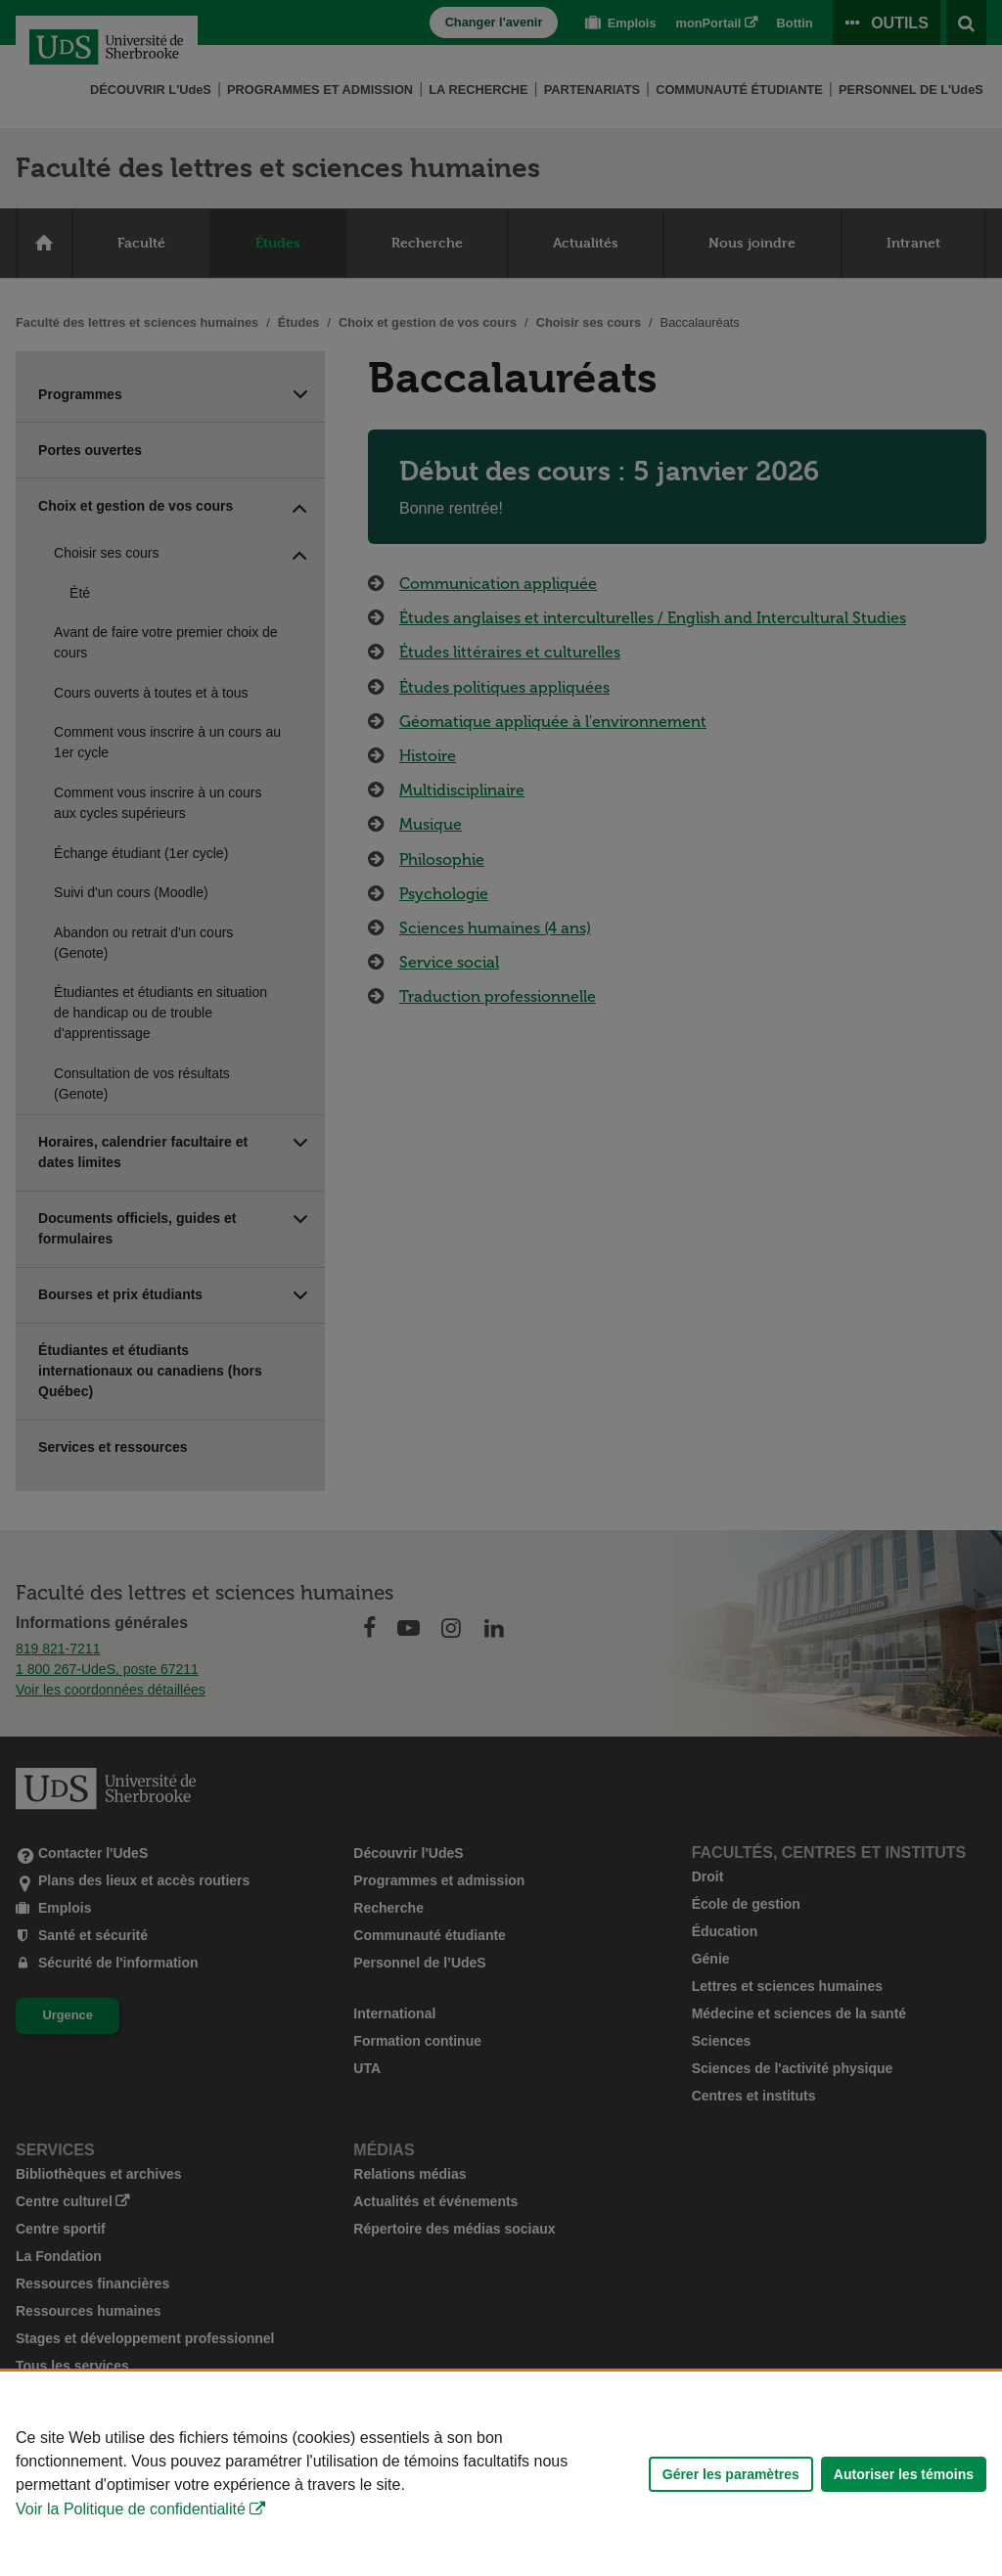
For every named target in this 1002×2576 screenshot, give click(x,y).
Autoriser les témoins (904, 2474)
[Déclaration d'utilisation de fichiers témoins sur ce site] (501, 2474)
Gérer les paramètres (730, 2474)
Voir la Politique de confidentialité (131, 2509)
